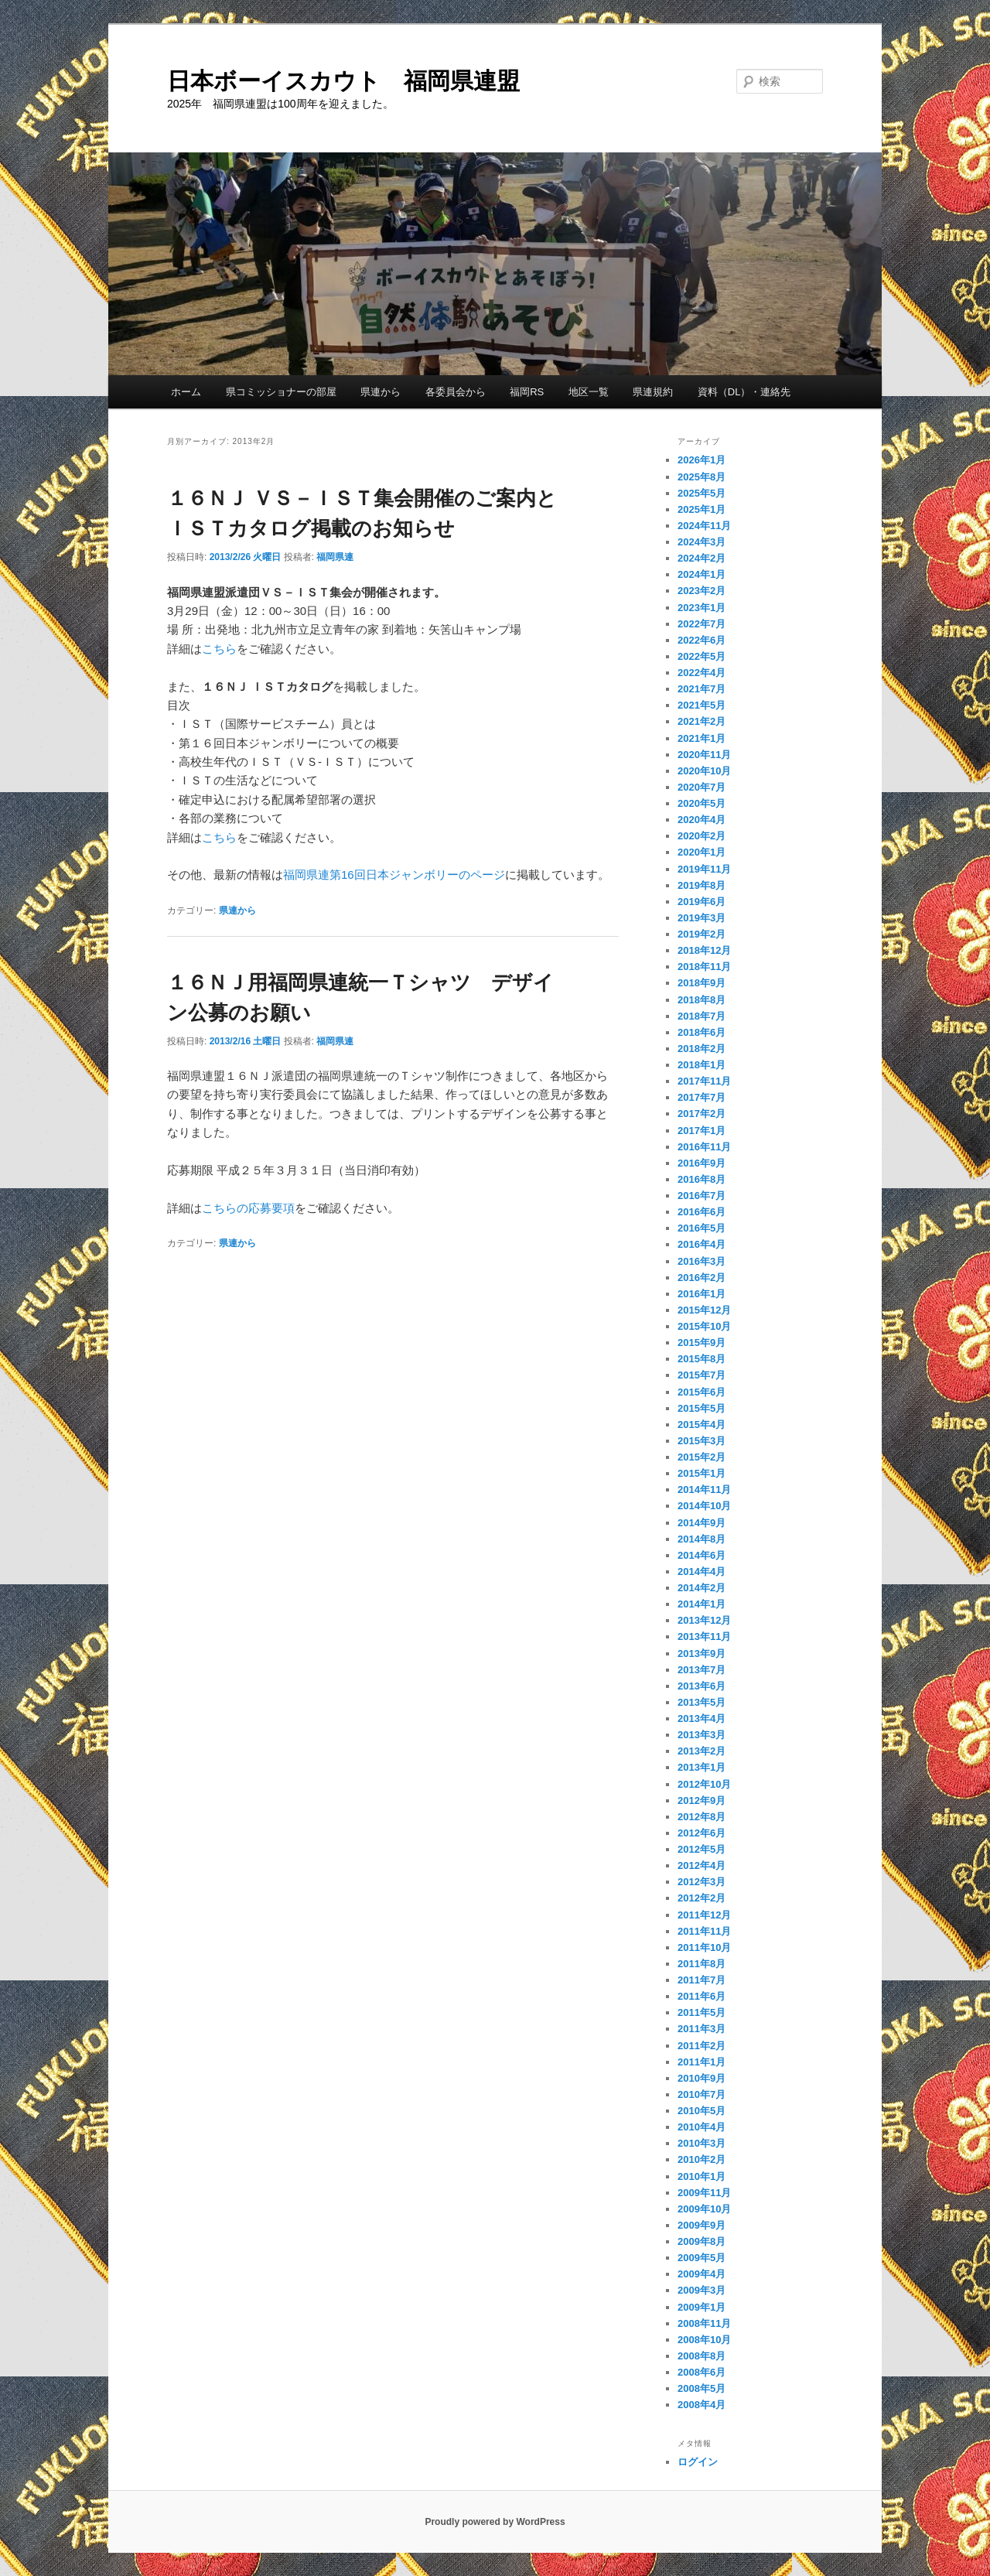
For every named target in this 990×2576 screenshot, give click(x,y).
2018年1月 (701, 1065)
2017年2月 (701, 1113)
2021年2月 (701, 721)
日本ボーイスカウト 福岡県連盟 (343, 81)
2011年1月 (701, 2062)
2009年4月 (701, 2274)
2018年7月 (701, 1016)
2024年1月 (701, 574)
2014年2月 (701, 1588)
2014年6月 (701, 1555)
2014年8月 (701, 1539)
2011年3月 (701, 2028)
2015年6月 (701, 1392)
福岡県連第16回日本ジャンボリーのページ (394, 874)
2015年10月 (704, 1326)
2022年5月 (701, 656)
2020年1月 (701, 852)
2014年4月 (701, 1571)
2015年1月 (701, 1473)
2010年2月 (701, 2159)
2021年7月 (701, 689)
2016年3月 (701, 1261)
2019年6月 (701, 901)
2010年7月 (701, 2094)
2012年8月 (701, 1817)
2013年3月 (701, 1735)
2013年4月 (701, 1718)
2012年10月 (704, 1784)
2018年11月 (704, 966)
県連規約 (653, 392)
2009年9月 (701, 2225)
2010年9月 (701, 2078)
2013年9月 (701, 1653)
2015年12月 (704, 1310)
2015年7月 (701, 1375)
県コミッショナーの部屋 (281, 392)
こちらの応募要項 (248, 1208)
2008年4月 (701, 2404)
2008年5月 (701, 2388)
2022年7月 (701, 624)
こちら (219, 648)
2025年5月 (701, 493)
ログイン (698, 2462)
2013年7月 (701, 1670)
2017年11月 (704, 1081)
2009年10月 (704, 2209)
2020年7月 (701, 787)
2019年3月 (701, 918)
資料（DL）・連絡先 (744, 392)
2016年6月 (701, 1212)
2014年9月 (701, 1523)
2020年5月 (701, 803)
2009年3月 (701, 2290)
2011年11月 (704, 1931)
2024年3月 (701, 542)
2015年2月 (701, 1457)
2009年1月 (701, 2307)
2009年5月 (701, 2257)
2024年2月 (701, 558)
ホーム (186, 392)
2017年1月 (701, 1130)
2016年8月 (701, 1179)
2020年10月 (704, 771)
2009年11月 (704, 2192)
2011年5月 (701, 2012)
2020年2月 (701, 836)
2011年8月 (701, 1964)
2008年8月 (701, 2356)
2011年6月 (701, 1996)
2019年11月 (704, 869)
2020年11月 (704, 754)
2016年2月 (701, 1277)
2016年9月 (701, 1163)
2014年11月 (704, 1489)
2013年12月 (704, 1620)
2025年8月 (701, 477)
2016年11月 (704, 1147)
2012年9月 (701, 1800)
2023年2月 (701, 590)
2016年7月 (701, 1195)
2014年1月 (701, 1604)
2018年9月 (701, 983)
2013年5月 (701, 1702)
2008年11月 (704, 2323)
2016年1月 (701, 1294)
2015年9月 (701, 1342)
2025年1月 (701, 509)
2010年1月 (701, 2176)
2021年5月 (701, 705)
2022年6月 (701, 640)
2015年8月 (701, 1359)
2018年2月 (701, 1048)
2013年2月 (701, 1751)
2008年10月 (704, 2339)
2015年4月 (701, 1424)
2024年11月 (704, 525)
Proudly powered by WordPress (495, 2521)
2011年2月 (701, 2046)
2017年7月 (701, 1097)
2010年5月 (701, 2110)
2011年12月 (704, 1915)
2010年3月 (701, 2143)
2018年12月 (704, 950)
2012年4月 (701, 1865)
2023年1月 (701, 607)
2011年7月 (701, 1980)
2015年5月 (701, 1408)
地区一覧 (588, 392)
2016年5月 (701, 1228)
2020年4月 (701, 819)
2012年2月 (701, 1898)
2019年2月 (701, 934)
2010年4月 (701, 2127)
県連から (380, 392)
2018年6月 (701, 1032)
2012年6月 (701, 1833)
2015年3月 (701, 1441)
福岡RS (527, 392)
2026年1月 (701, 460)
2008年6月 (701, 2372)
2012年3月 (701, 1882)
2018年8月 (701, 1000)
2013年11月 (704, 1636)
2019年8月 (701, 885)
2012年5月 (701, 1849)
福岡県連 (334, 557)
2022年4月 (701, 672)
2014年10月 (704, 1506)
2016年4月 (701, 1244)
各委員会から (455, 392)
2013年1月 (701, 1767)
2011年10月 (704, 1947)
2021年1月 (701, 738)
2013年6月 (701, 1686)
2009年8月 (701, 2241)
